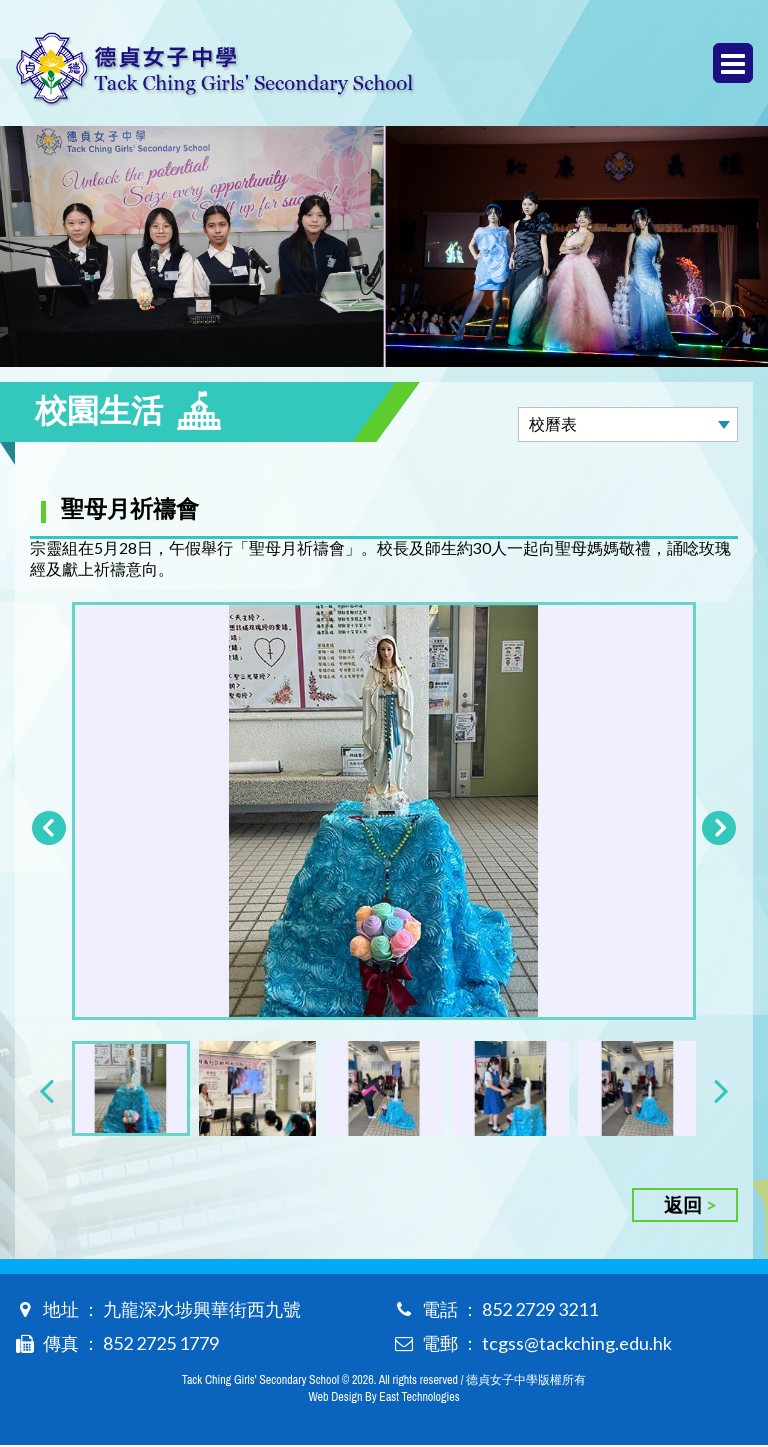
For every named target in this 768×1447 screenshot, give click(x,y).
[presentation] (46, 1091)
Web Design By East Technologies (383, 1399)
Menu (733, 63)
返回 (683, 1206)
